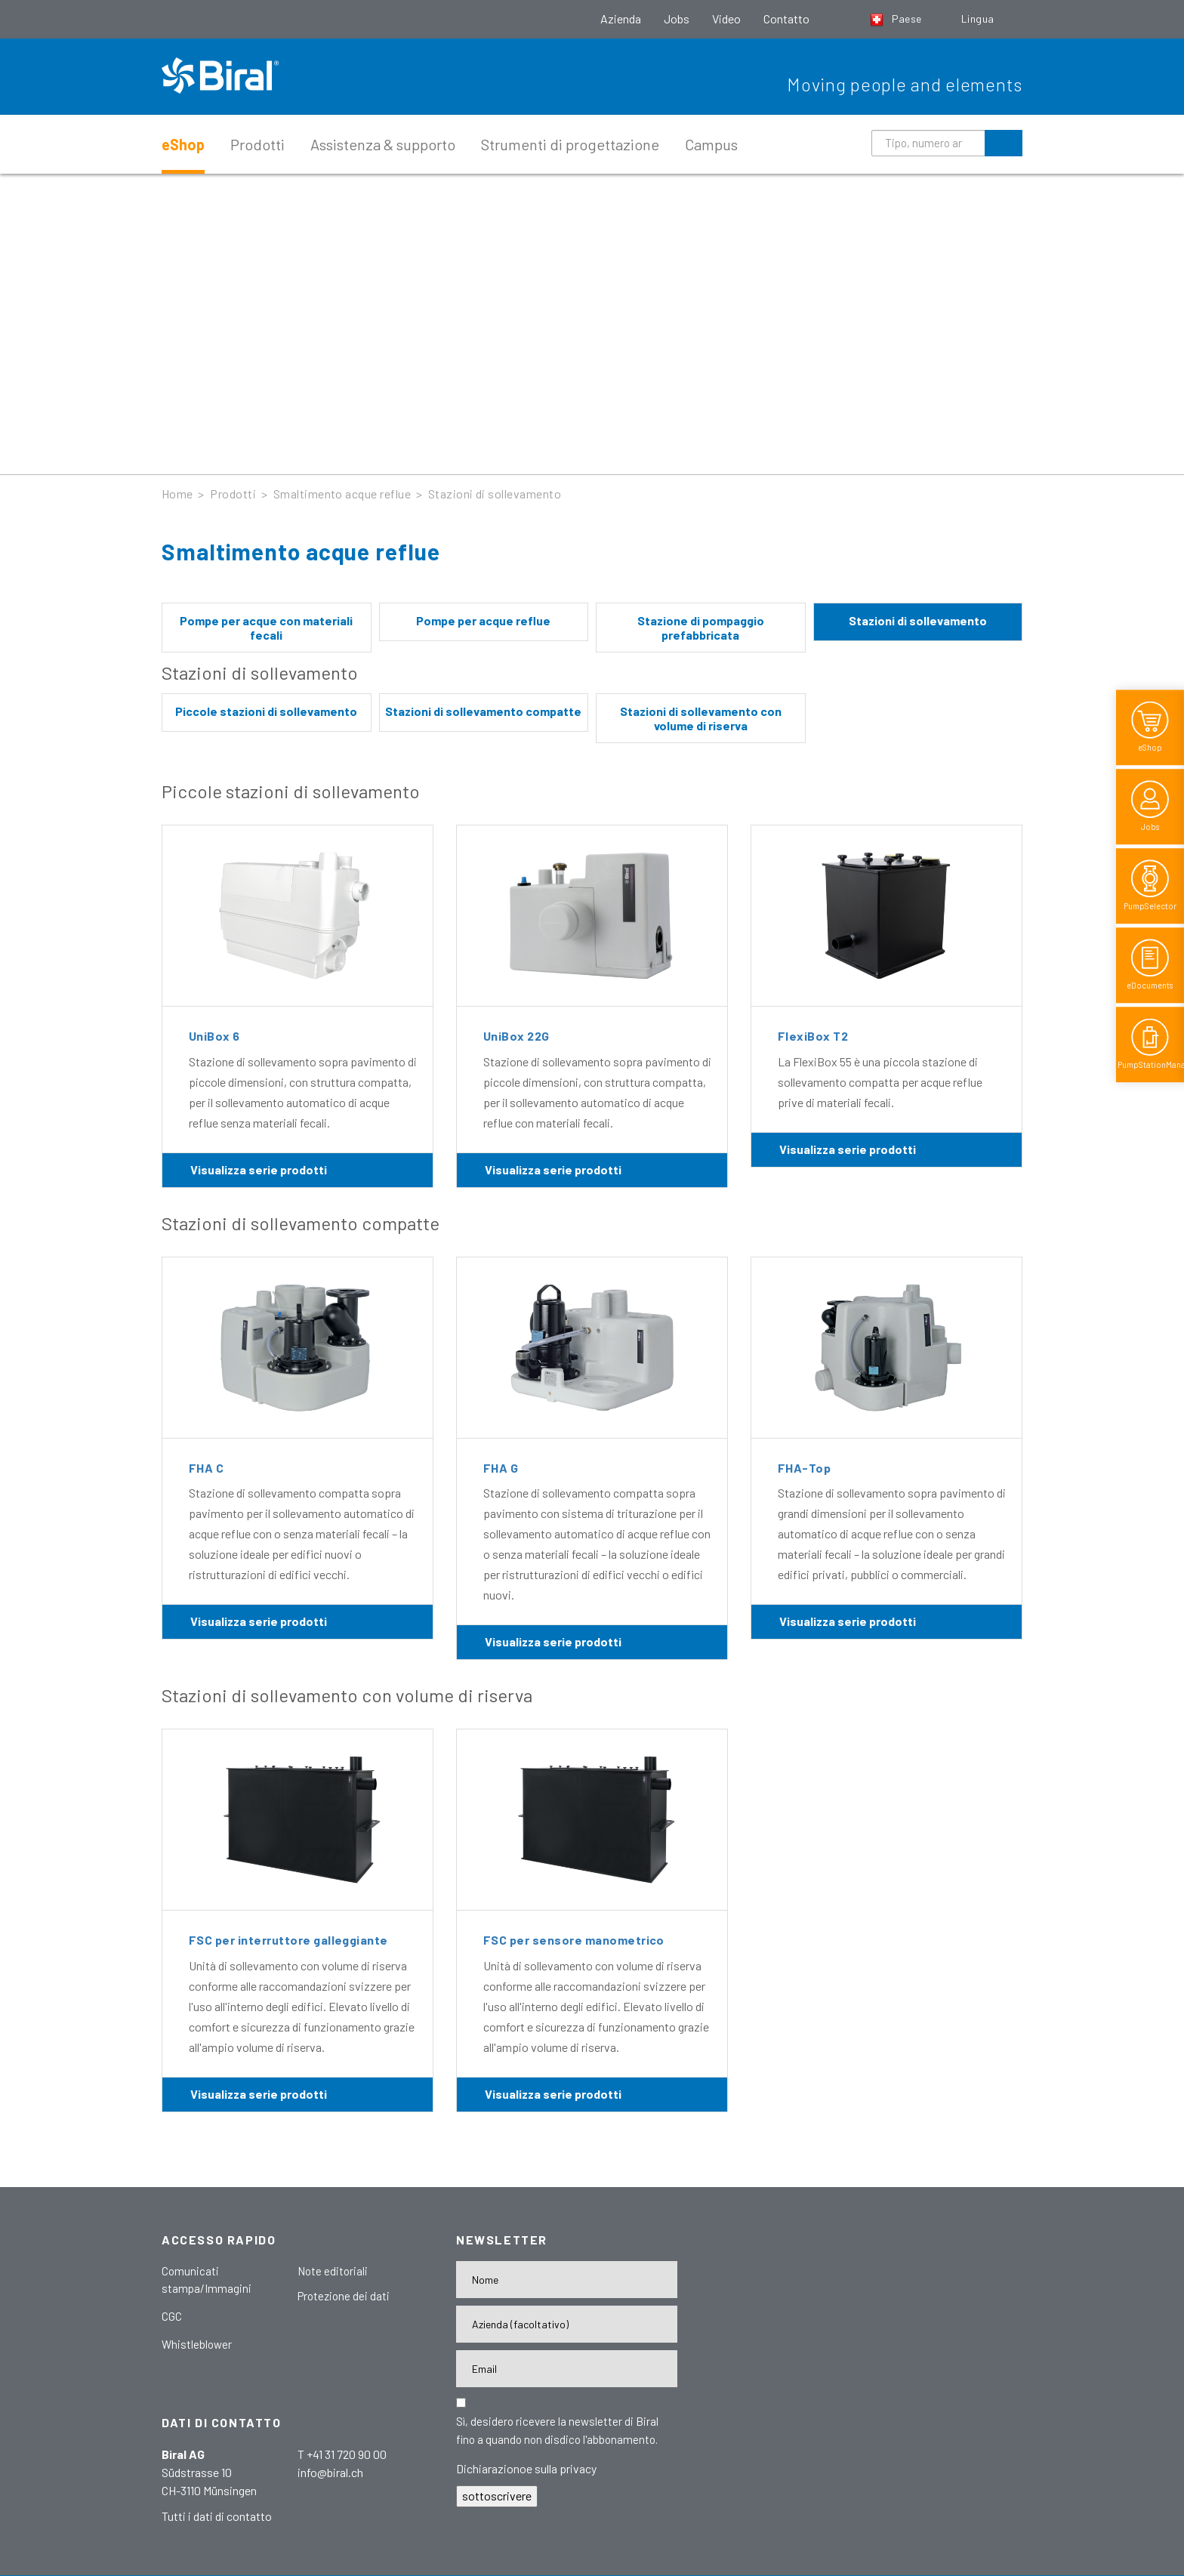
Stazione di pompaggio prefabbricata (700, 627)
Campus (711, 144)
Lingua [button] (979, 18)
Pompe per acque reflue (483, 620)
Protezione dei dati (344, 2296)
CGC (172, 2316)
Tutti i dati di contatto (217, 2516)
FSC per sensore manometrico (573, 1940)
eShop (183, 144)
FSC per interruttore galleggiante (288, 1940)
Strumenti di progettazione (570, 144)
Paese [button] (897, 18)
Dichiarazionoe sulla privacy (526, 2468)
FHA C (206, 1468)
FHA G (500, 1468)
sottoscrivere (497, 2495)
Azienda (620, 18)
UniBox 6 (214, 1036)
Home (177, 493)
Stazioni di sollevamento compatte (483, 711)
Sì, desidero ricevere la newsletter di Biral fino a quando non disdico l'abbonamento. (557, 2430)
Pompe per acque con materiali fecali (266, 627)
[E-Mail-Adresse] (566, 2368)
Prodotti (257, 144)
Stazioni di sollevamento (495, 493)
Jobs (676, 18)
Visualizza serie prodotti (258, 1169)
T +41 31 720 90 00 (342, 2454)
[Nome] (566, 2279)
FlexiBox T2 (813, 1036)
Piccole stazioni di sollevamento (266, 711)
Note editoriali (333, 2271)
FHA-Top (804, 1468)
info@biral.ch (330, 2472)
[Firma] (566, 2324)
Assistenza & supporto (382, 144)
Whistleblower (197, 2344)
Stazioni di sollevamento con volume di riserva (701, 718)
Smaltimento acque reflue (342, 493)
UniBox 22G (516, 1036)
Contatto (786, 18)
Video (726, 18)
